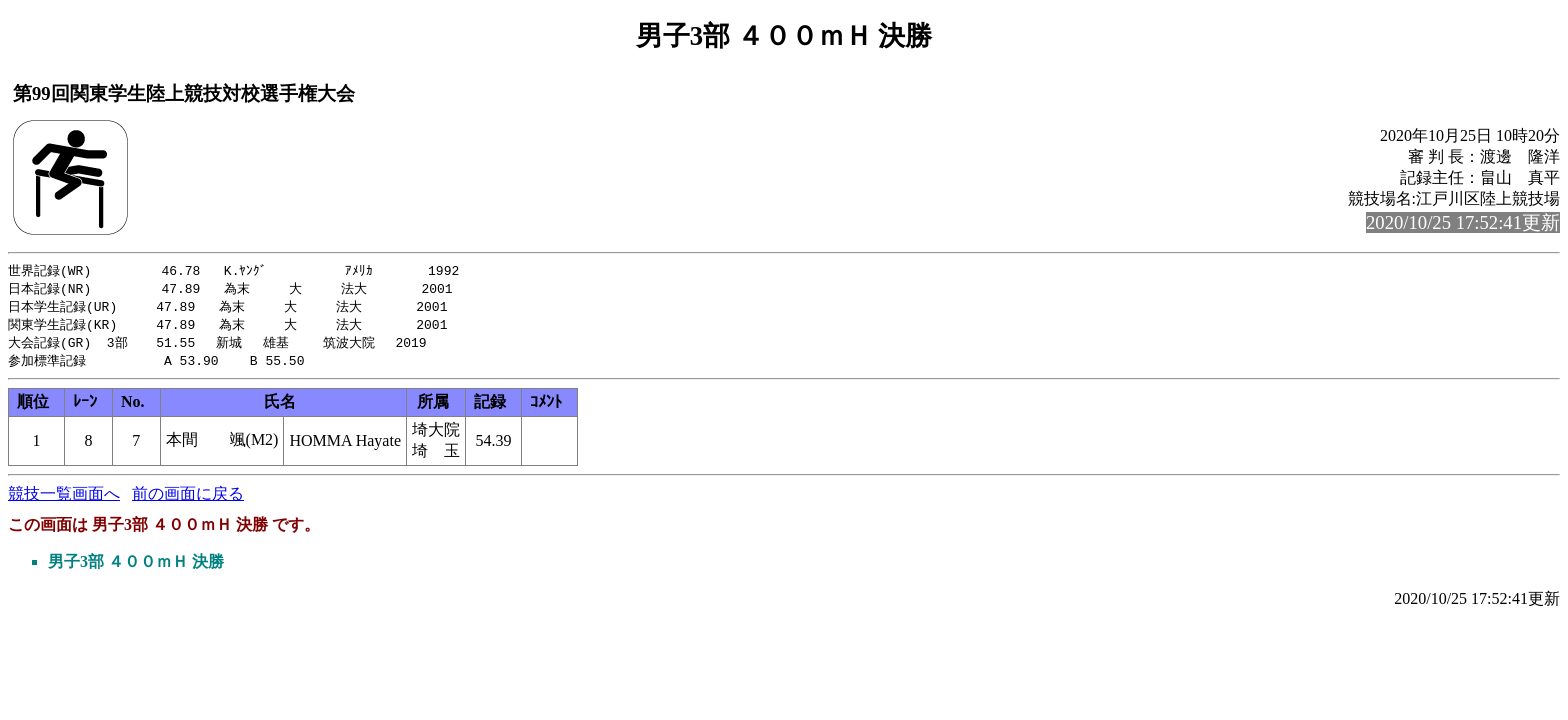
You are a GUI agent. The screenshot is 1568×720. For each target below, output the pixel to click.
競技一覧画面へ (64, 499)
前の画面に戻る (188, 499)
